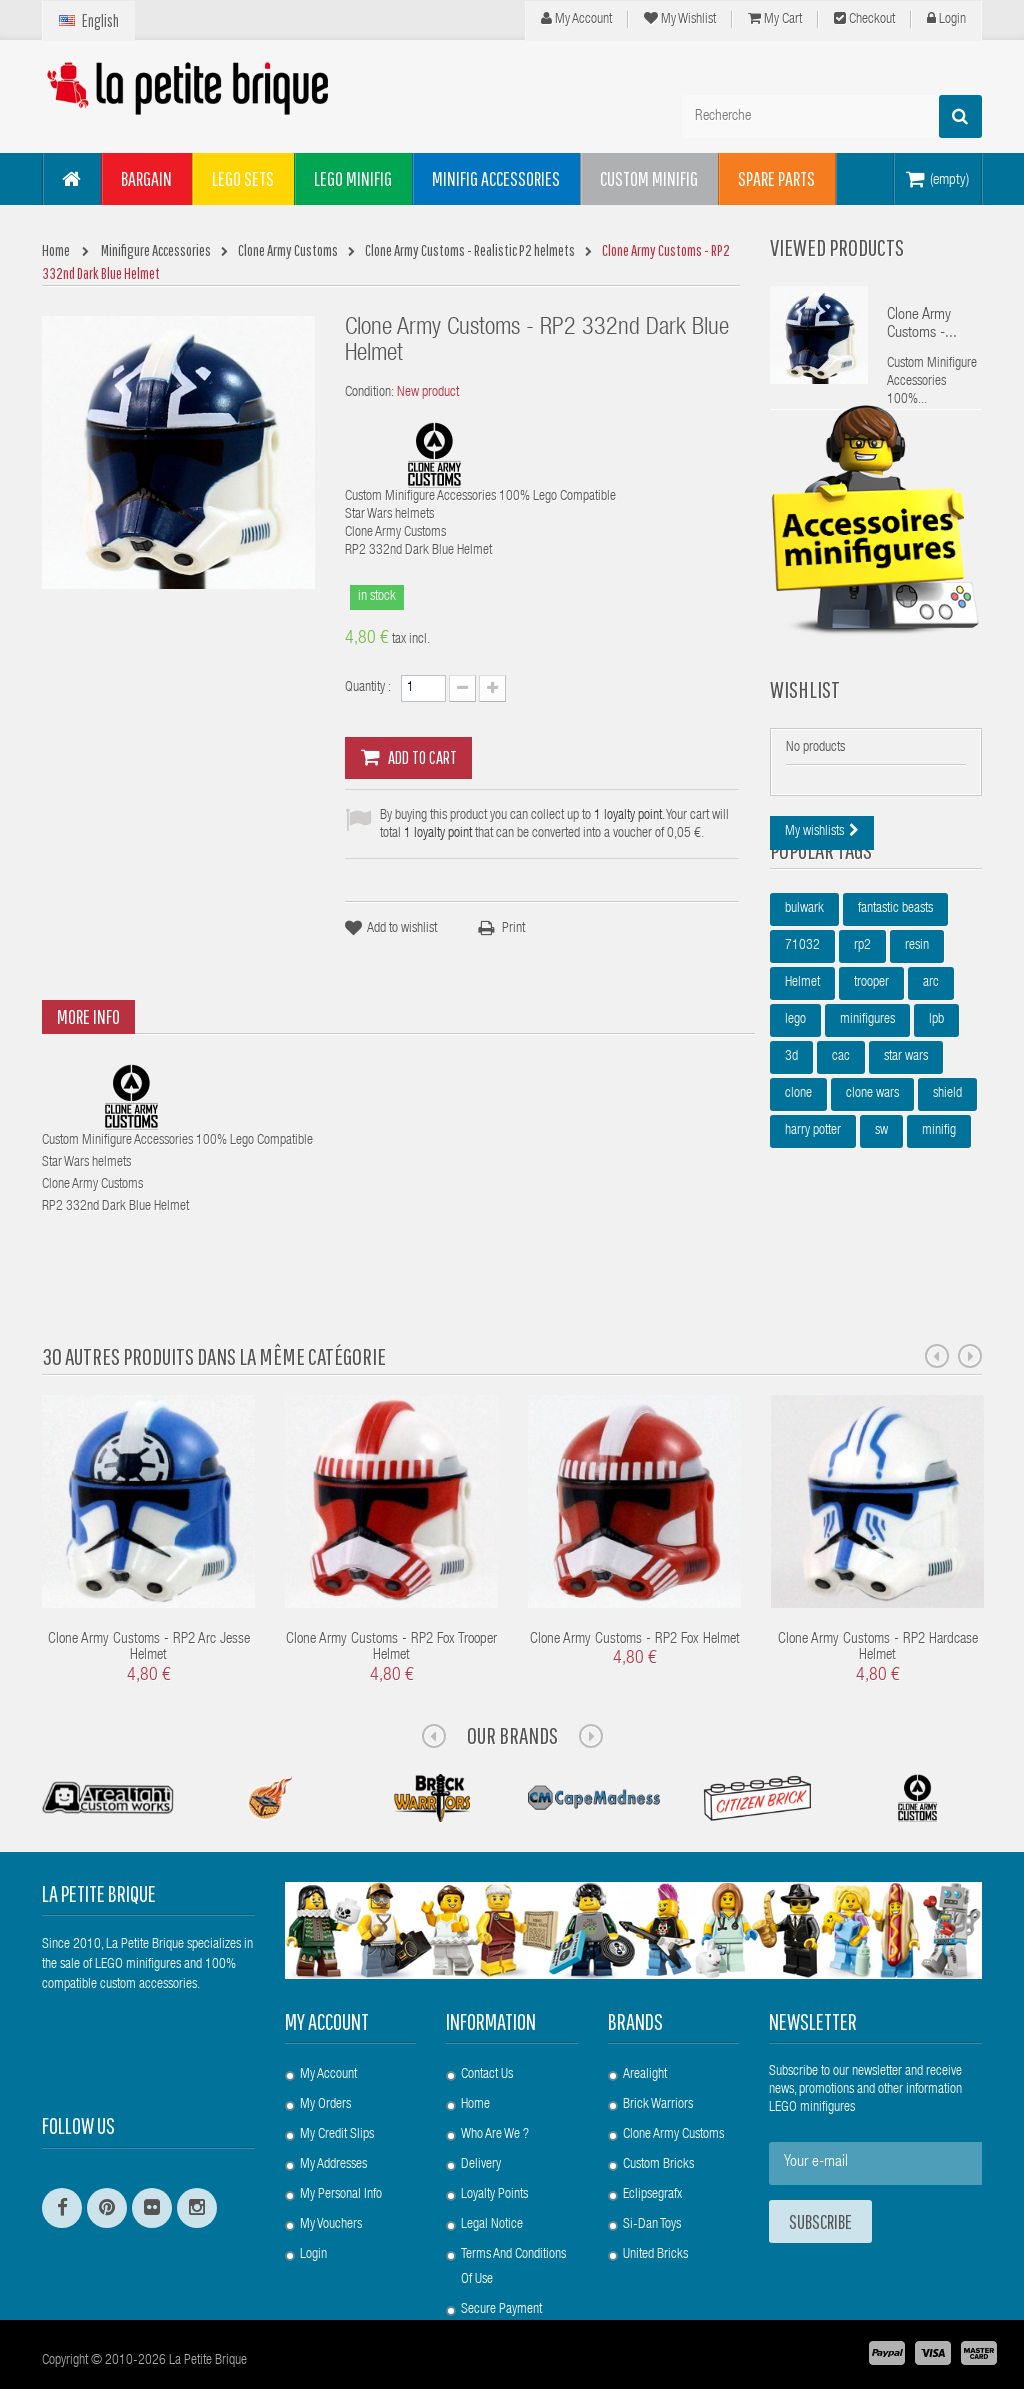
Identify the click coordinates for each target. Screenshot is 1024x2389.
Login (946, 19)
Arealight (645, 2026)
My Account (576, 19)
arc (931, 1070)
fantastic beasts (895, 996)
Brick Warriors (658, 2056)
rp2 (862, 1033)
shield (947, 1181)
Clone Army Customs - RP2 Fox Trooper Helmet (391, 1599)
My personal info (341, 2146)
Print (513, 929)
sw (881, 1218)
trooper (871, 1070)
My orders (325, 2056)
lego (795, 1107)
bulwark (804, 996)
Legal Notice (492, 2176)
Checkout (864, 19)
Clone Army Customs (673, 2086)
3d (791, 1144)
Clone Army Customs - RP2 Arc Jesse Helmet (149, 1599)
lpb (936, 1107)
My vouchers (331, 2176)
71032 (802, 1033)
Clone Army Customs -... (922, 325)
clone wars (872, 1181)
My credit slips (337, 2086)
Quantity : (368, 688)
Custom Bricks (658, 2116)
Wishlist (805, 734)
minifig (939, 1218)
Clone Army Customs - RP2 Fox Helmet (635, 1590)
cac (841, 1144)
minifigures (867, 1107)
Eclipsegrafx (652, 2146)
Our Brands (512, 1686)
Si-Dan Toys (652, 2176)
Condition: (369, 393)
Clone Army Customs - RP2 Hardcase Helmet (878, 1599)
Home (475, 2056)
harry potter (813, 1218)
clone (798, 1181)
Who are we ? (495, 2086)
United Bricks (655, 2206)
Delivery (481, 2116)
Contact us (487, 2026)
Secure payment (501, 2261)
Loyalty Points (494, 2146)
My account (327, 1972)
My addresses (333, 2116)
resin (917, 1033)
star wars (906, 1144)
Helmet (802, 1070)
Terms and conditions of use (513, 2218)
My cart (775, 19)
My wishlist (680, 19)
